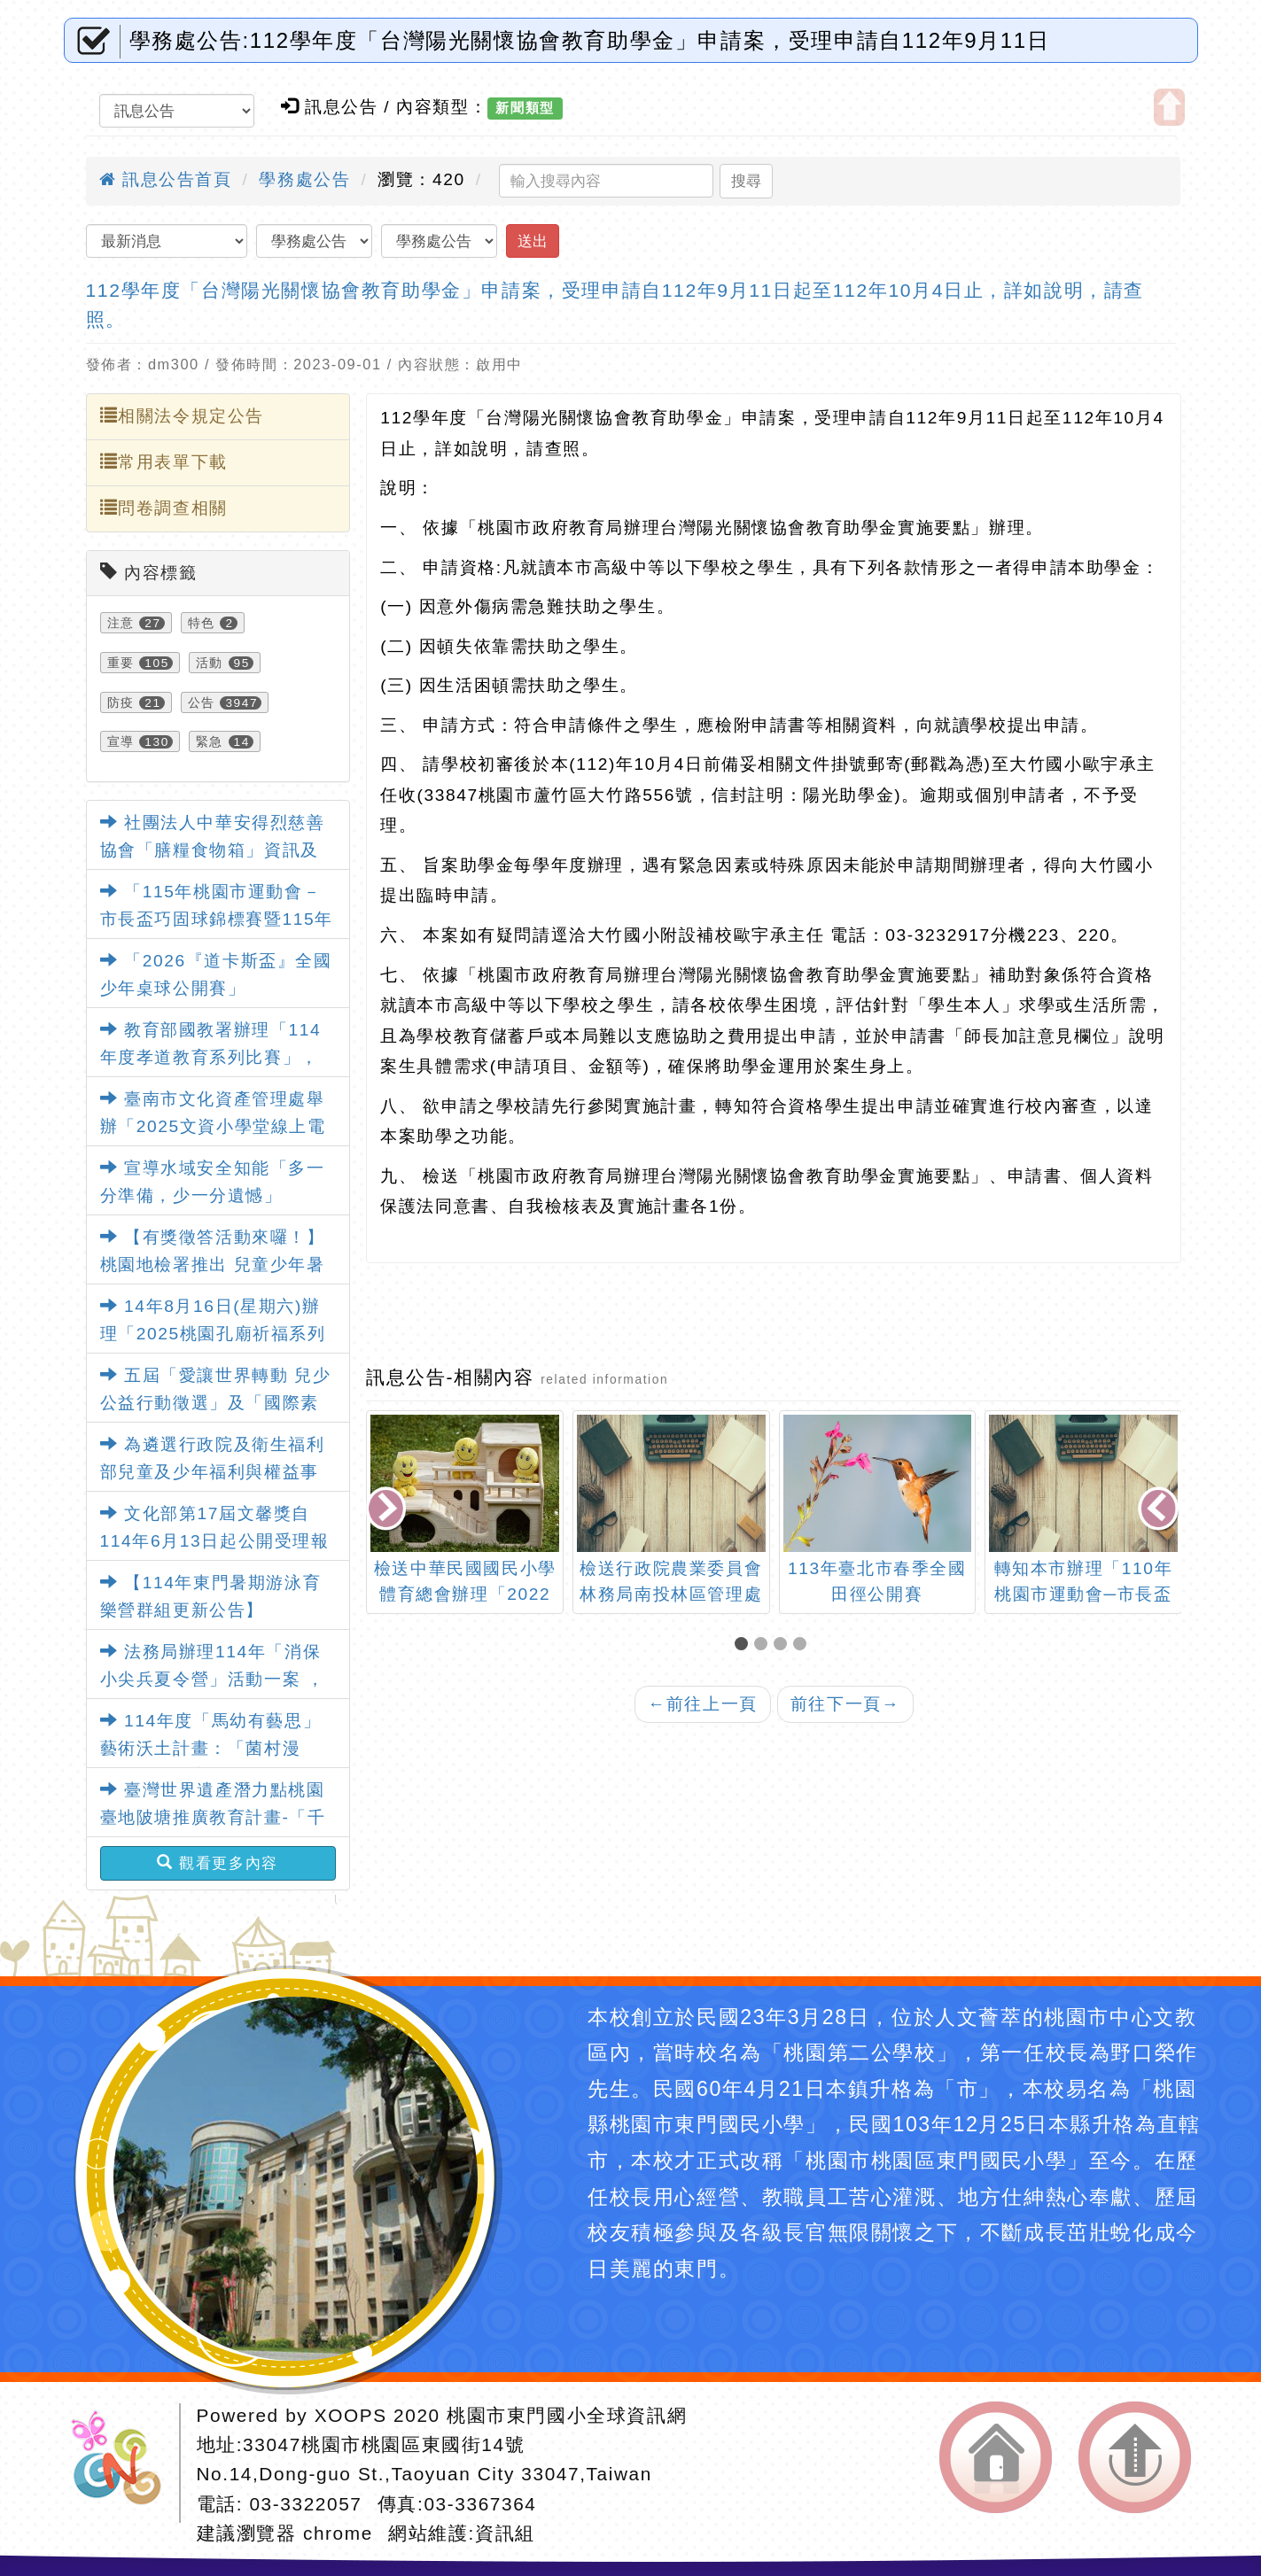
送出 (533, 241)
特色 (201, 623)
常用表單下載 (164, 461)
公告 (201, 702)
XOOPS (351, 2415)
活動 (209, 663)
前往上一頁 (703, 1704)
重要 (121, 663)
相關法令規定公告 (182, 415)
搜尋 (746, 181)
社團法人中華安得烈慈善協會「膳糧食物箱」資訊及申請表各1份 (212, 849)
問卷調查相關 (164, 507)
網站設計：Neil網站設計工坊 (122, 2463)
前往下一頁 (845, 1704)
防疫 (121, 702)
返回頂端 (1134, 2457)
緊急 (209, 741)
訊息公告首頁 (165, 179)
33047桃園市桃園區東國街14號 (384, 2444)
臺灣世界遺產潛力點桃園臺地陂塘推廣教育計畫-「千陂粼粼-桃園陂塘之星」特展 (213, 1817)
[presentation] (388, 1509)
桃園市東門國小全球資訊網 (567, 2415)
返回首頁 (995, 2457)
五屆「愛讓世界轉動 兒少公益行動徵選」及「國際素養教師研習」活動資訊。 (215, 1402)
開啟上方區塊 (1169, 107)
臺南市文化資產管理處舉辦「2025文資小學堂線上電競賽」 (213, 1126)
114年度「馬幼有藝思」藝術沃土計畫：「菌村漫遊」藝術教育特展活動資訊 (211, 1747)
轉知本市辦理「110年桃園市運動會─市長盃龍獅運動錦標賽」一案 (1083, 1594)
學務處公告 (304, 179)
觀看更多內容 (217, 1863)
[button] (744, 1645)
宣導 (121, 741)
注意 (121, 623)
